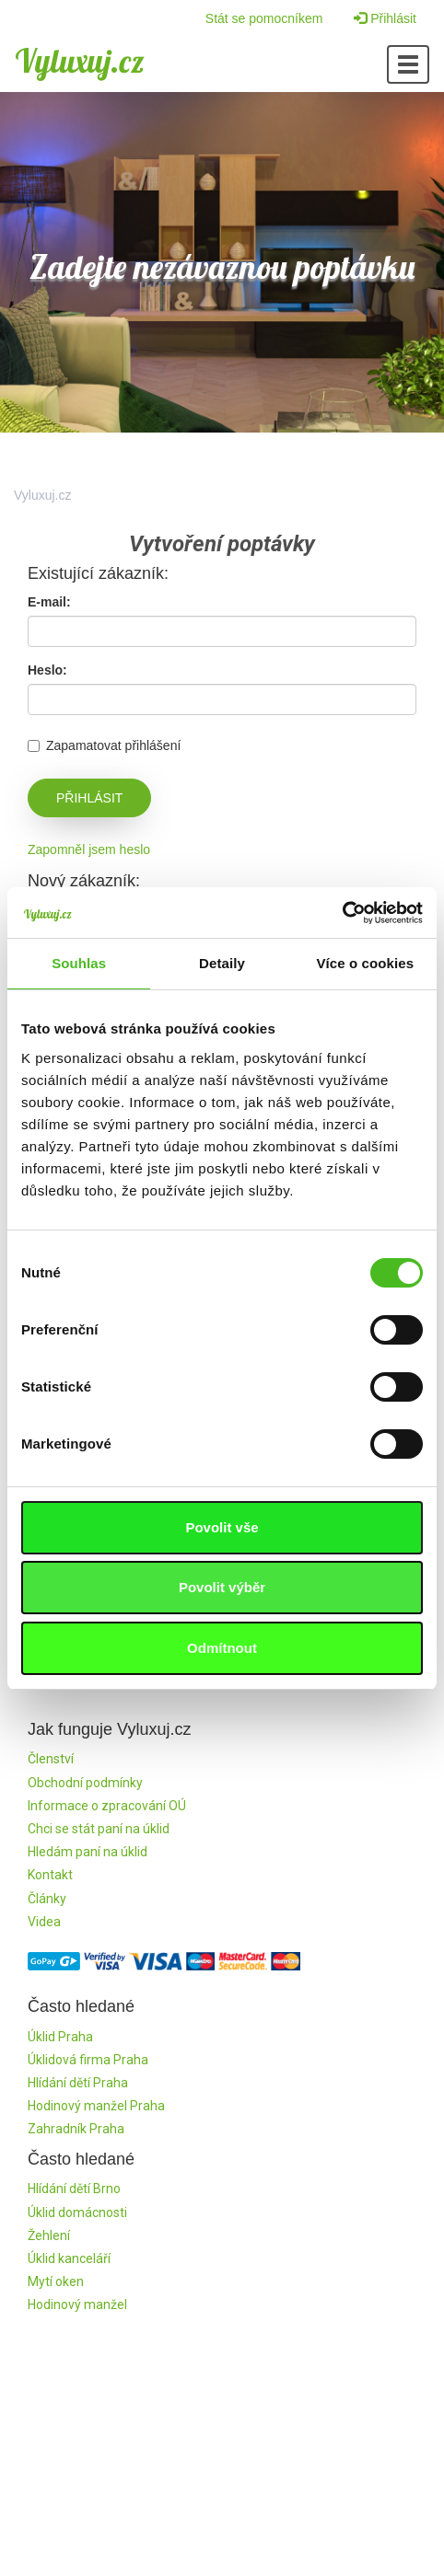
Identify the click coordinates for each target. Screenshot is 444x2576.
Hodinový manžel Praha (96, 2105)
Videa (44, 1921)
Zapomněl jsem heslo (89, 849)
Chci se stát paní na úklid (98, 1828)
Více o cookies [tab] (366, 963)
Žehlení (49, 2235)
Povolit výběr (222, 1587)
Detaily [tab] (222, 963)
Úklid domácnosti (77, 2212)
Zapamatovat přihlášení (104, 745)
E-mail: (49, 602)
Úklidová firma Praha (88, 2059)
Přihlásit (385, 18)
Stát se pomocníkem (264, 18)
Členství (51, 1758)
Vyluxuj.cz (80, 60)
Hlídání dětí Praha (78, 2082)
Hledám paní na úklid (87, 1851)
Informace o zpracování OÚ (107, 1805)
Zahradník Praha (76, 2128)
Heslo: (47, 670)
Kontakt (50, 1874)
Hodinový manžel (77, 2304)
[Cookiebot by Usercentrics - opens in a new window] (342, 913)
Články (47, 1898)
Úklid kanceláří (69, 2258)
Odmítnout (222, 1648)
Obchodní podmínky (85, 1782)
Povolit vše (221, 1527)
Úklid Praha (60, 2036)
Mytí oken (56, 2281)
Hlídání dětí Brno (74, 2188)
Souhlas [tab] (79, 963)
